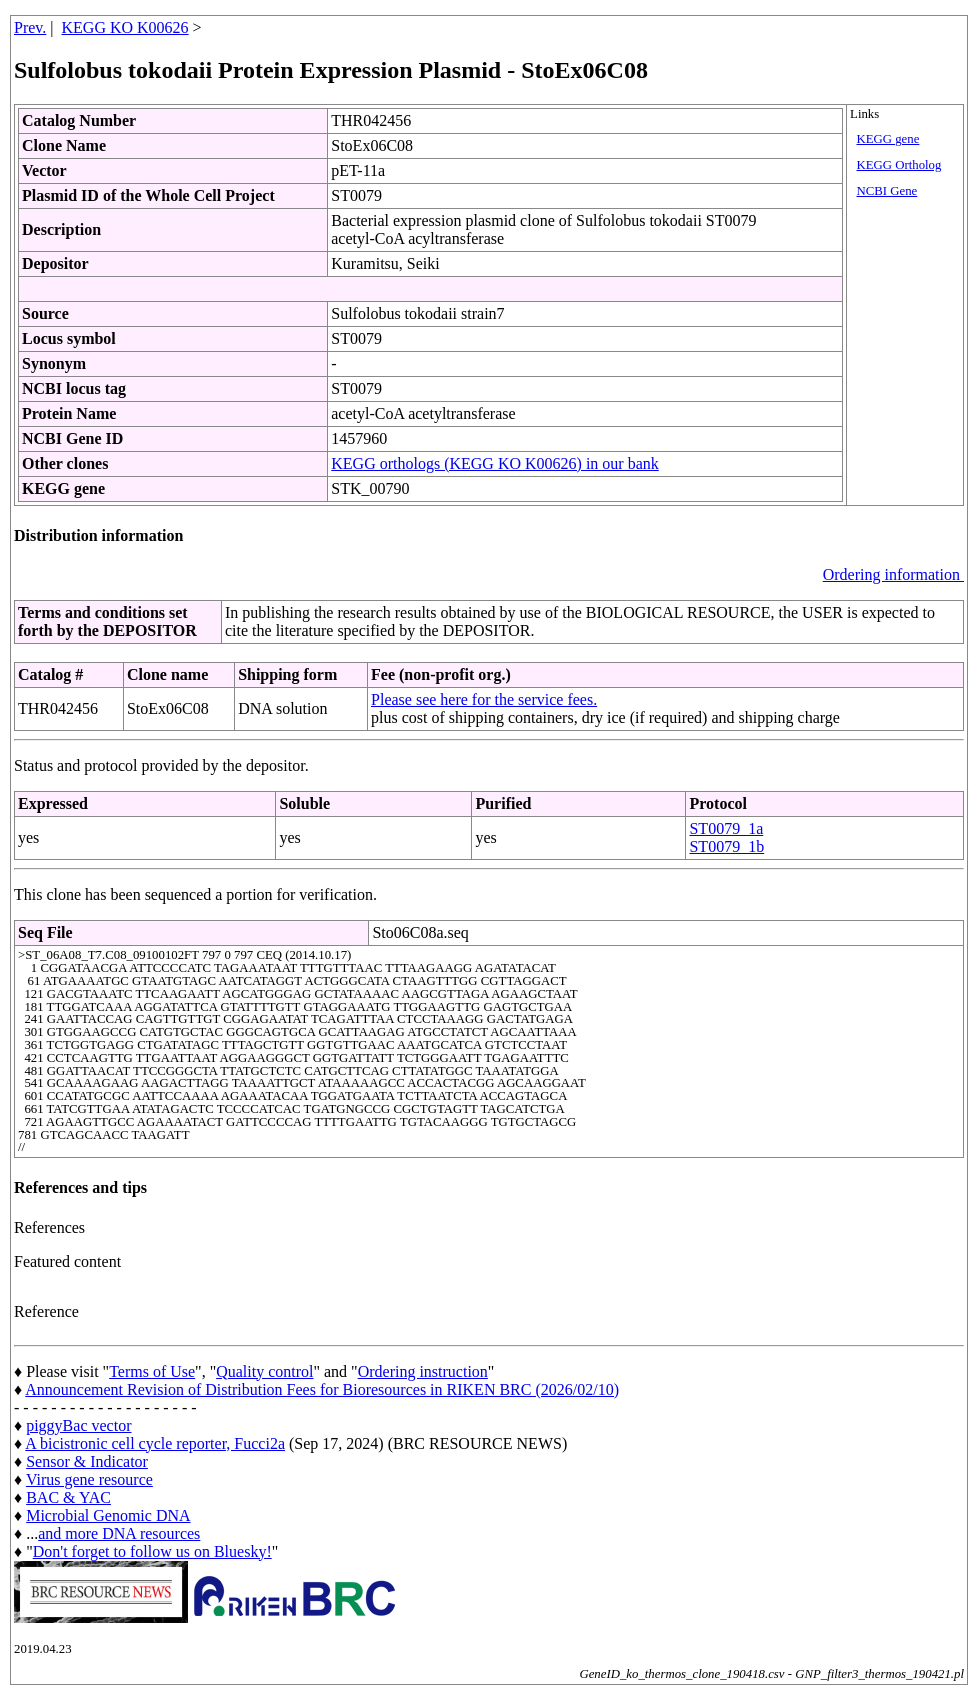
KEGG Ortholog (898, 165)
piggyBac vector (78, 1425)
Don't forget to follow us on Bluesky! (152, 1551)
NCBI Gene (886, 191)
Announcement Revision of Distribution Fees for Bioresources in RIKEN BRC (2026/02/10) (322, 1389)
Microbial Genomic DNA (108, 1515)
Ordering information (893, 574)
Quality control (264, 1371)
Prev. (30, 27)
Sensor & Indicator (87, 1461)
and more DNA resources (119, 1533)
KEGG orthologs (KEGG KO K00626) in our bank (495, 463)
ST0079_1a (726, 828)
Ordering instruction (423, 1371)
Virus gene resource (89, 1479)
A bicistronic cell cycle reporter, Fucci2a (155, 1443)
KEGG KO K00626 (125, 27)
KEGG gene (887, 139)
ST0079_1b (726, 846)
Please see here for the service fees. (484, 699)
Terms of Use (152, 1371)
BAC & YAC (68, 1497)
